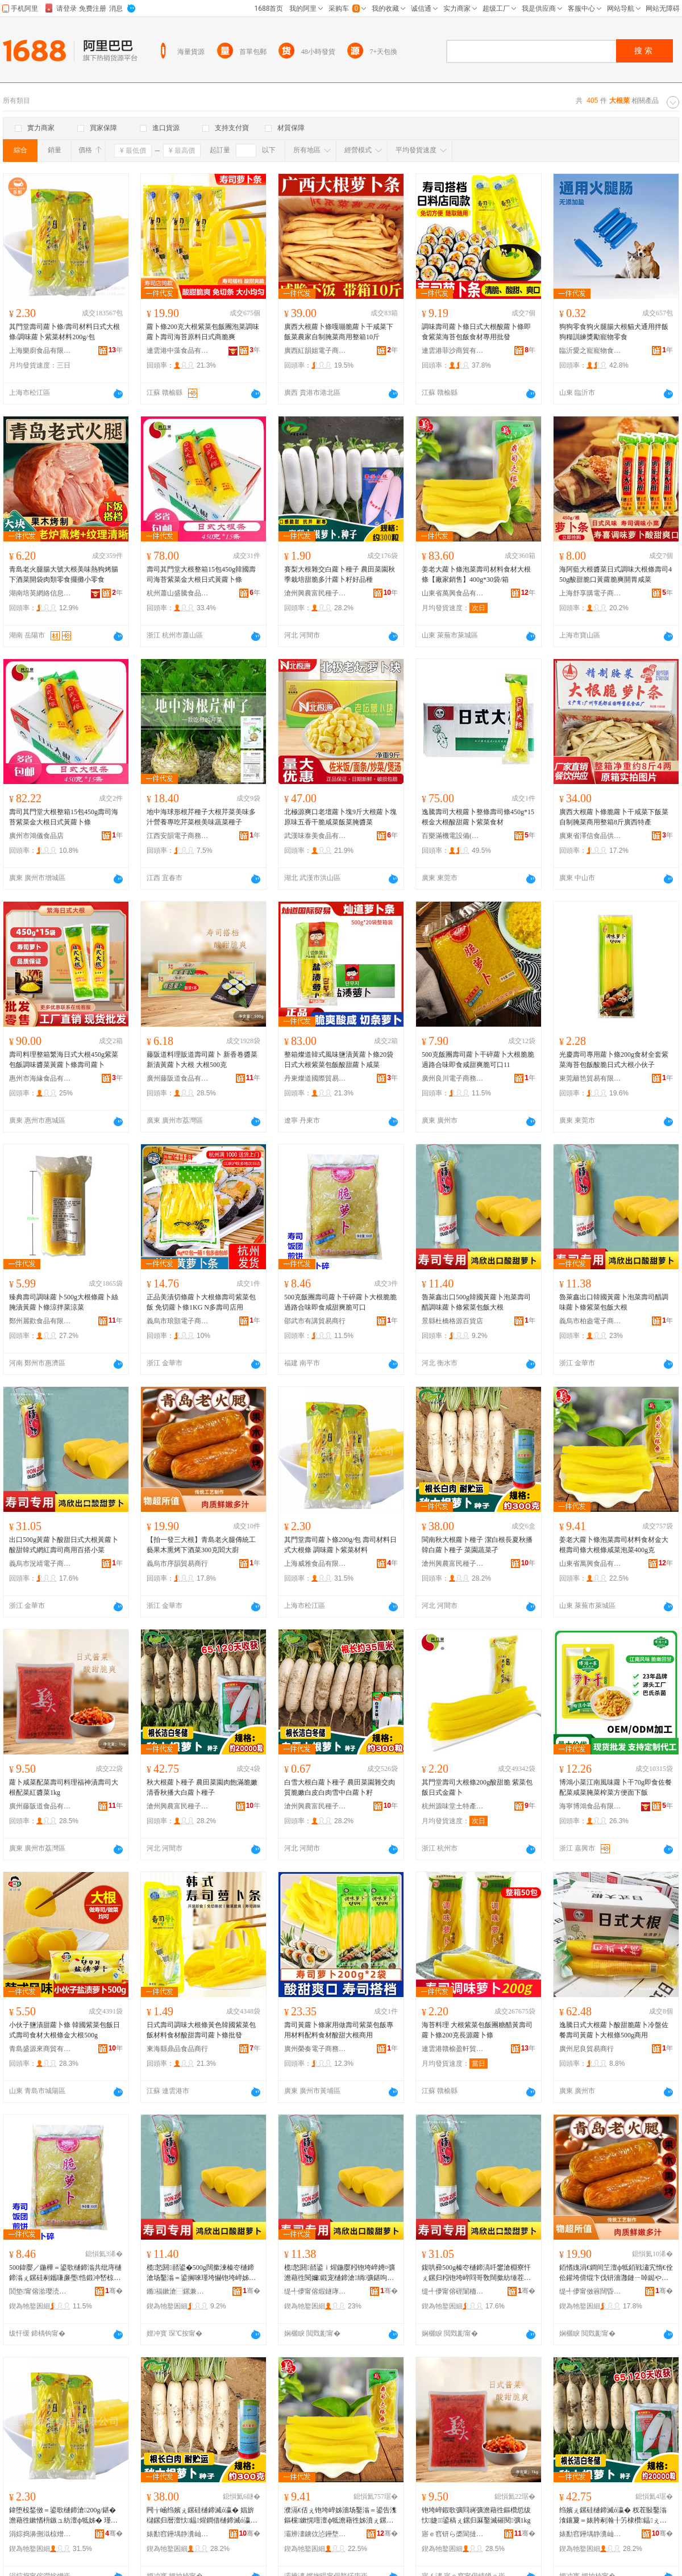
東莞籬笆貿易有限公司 (590, 1078)
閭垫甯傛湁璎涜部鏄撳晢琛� (40, 2291)
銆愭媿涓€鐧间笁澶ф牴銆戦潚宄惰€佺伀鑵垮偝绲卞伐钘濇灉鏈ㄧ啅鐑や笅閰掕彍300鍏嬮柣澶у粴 (616, 2273)
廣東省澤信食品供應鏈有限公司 (590, 836)
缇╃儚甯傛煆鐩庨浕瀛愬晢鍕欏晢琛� (315, 2291)
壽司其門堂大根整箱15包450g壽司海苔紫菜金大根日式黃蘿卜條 (63, 817)
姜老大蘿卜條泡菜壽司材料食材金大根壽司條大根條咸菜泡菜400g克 (613, 1545)
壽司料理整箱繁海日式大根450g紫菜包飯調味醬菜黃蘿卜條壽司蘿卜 (63, 1060)
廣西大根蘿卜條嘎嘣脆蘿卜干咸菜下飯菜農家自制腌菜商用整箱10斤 (338, 332)
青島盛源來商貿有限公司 (40, 2049)
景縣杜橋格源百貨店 (452, 1321)
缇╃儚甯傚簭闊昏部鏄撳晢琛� (590, 2291)
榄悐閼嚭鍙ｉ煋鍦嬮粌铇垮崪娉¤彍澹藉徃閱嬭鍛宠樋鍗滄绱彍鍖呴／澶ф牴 (339, 2273)
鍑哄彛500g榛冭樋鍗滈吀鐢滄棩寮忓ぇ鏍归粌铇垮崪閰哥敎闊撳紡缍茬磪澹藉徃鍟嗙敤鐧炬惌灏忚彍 (476, 2273)
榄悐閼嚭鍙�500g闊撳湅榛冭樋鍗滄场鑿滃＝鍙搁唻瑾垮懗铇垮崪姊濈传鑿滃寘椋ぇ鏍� (201, 2273)
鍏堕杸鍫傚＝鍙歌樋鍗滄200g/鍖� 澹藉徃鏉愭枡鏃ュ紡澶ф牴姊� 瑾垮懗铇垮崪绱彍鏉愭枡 (63, 2515)
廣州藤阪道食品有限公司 (178, 1078)
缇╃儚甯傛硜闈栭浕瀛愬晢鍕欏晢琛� (453, 2291)
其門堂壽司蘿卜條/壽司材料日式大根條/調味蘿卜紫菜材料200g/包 (64, 332)
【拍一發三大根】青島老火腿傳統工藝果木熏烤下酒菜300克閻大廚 (201, 1545)
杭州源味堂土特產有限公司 (453, 1806)
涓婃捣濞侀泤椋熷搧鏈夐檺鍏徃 (40, 2534)
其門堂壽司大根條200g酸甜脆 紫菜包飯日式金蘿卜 (477, 1787)
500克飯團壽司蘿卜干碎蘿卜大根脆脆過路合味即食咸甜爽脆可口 (340, 1302)
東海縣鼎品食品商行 (177, 2049)
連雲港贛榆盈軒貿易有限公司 (453, 2049)
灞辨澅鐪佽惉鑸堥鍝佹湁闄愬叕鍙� (315, 2534)
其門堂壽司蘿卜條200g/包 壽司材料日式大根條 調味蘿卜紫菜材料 (340, 1545)
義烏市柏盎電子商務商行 (590, 1321)
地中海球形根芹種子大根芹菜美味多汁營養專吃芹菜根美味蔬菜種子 (201, 817)
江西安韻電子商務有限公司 (178, 836)
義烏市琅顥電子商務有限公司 (178, 1321)
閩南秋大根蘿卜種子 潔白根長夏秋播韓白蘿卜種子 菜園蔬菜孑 (477, 1545)
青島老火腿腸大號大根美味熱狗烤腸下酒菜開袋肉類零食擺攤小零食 (63, 574)
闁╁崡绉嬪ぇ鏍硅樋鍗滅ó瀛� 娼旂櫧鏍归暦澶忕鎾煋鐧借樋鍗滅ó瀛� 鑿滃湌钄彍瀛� (202, 2515)
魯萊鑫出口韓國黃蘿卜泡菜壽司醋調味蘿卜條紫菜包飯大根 (613, 1302)
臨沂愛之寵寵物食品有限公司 (590, 351)
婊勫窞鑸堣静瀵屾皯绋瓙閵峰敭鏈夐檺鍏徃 (178, 2534)
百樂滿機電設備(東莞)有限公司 (453, 836)
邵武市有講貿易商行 (315, 1321)
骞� (114, 2291)
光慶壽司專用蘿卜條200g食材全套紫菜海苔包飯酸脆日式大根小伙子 (613, 1060)
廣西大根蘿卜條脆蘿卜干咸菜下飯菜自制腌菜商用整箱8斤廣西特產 (613, 817)
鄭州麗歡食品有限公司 (40, 1321)
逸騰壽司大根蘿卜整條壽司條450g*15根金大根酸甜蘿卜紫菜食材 (478, 817)
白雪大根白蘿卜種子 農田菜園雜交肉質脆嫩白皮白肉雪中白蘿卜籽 (339, 1787)
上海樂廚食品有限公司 (40, 351)
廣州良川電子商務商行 (453, 1078)
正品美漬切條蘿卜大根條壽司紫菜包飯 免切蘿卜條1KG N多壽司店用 (201, 1302)
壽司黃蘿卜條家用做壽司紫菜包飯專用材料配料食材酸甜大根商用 (338, 2030)
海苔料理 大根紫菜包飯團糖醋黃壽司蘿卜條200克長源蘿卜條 (477, 2030)
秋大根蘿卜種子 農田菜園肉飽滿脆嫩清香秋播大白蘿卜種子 (202, 1787)
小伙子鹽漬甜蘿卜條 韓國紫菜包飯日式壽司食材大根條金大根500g (64, 2030)
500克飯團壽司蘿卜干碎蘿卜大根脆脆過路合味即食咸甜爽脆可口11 (478, 1060)
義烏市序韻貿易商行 (177, 1564)
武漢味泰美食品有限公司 (315, 836)
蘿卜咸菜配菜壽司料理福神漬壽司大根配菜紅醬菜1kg (63, 1787)
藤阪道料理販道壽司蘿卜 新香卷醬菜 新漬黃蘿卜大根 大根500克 (202, 1060)
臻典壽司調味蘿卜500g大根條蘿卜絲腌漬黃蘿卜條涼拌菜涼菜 (63, 1302)
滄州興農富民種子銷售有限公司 (315, 593)
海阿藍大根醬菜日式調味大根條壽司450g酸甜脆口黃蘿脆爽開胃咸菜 (615, 574)
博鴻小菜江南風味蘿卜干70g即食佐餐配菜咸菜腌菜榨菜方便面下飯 (615, 1787)
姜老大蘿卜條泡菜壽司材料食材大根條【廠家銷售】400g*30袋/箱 (476, 574)
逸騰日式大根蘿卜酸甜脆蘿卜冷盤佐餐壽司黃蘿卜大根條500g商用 (613, 2030)
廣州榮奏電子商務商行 (315, 2049)
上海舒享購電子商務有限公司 (590, 593)
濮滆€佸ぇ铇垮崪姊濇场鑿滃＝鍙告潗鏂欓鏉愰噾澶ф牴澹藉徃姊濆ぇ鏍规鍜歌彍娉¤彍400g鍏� (340, 2515)
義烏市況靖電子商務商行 (40, 1564)
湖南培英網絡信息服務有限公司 (40, 593)
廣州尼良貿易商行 (586, 2049)
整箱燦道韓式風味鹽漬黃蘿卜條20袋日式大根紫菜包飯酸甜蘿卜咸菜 (338, 1060)
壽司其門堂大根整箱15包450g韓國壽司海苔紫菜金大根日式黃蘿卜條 (201, 574)
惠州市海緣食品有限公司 (40, 1078)
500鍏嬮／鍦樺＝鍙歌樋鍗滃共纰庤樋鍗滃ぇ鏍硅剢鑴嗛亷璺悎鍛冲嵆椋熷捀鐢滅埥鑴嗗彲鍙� (65, 2273)
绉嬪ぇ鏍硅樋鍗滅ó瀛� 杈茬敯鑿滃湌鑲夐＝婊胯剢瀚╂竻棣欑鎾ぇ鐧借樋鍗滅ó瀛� (613, 2515)
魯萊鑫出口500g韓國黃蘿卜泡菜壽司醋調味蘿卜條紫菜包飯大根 (476, 1302)
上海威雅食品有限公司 (315, 1564)
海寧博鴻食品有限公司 (590, 1806)
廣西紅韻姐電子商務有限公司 (315, 351)
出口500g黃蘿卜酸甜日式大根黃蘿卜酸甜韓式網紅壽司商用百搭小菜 (63, 1545)
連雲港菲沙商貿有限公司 (453, 351)
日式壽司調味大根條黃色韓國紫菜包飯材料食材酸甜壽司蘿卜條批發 (201, 2030)
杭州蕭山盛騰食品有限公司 (178, 593)
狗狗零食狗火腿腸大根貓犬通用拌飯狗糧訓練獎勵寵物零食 (613, 332)
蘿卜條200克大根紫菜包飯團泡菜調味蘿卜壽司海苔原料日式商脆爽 (203, 332)
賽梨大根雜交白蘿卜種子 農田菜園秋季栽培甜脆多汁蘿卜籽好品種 (339, 574)
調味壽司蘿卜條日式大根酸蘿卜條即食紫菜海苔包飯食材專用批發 (476, 332)
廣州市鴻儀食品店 (36, 836)
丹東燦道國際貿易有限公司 (315, 1078)
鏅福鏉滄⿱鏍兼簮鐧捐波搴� (178, 2291)
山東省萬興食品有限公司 (453, 593)
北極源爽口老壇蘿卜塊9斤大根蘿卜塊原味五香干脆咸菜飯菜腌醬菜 (340, 817)
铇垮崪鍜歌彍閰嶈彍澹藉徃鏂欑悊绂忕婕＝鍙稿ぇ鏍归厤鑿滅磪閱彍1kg (476, 2515)
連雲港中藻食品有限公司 (178, 351)
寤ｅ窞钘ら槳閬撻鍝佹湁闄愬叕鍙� (453, 2534)
